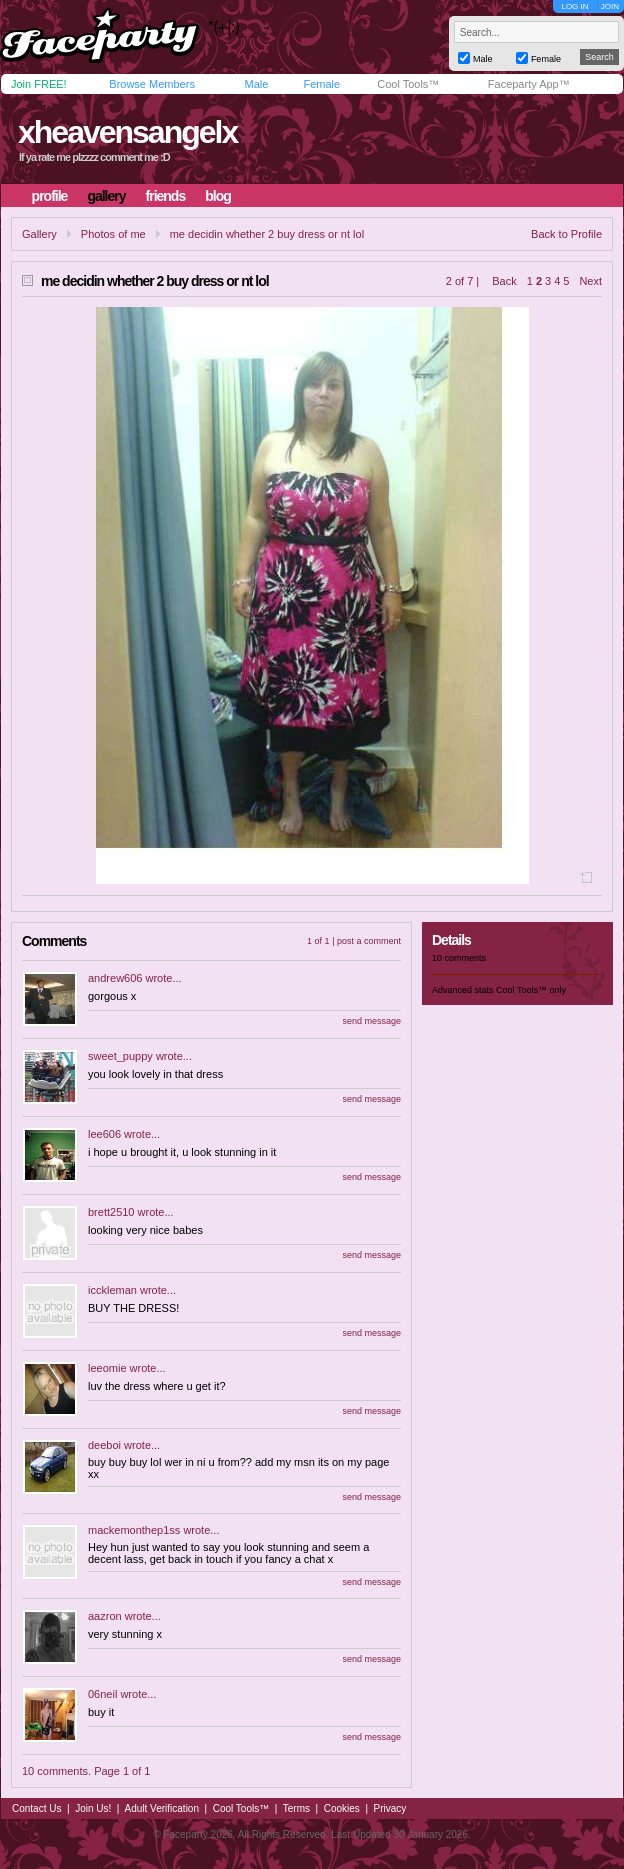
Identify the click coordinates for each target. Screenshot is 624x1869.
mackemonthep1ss (134, 1530)
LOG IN (574, 6)
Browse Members (152, 84)
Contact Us (36, 1808)
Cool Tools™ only (531, 990)
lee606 (104, 1134)
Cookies (342, 1808)
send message (371, 1021)
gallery (106, 196)
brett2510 (111, 1212)
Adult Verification (161, 1808)
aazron (105, 1616)
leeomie (107, 1368)
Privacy (390, 1808)
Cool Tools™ (408, 84)
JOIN (610, 6)
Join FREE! (39, 84)
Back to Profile (566, 234)
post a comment (369, 941)
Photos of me (113, 234)
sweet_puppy (120, 1056)
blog (218, 196)
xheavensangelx (127, 132)
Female (321, 84)
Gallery (39, 234)
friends (166, 196)
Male (256, 84)
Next (590, 281)
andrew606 (115, 978)
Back (504, 281)
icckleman (112, 1290)
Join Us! (93, 1808)
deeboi (104, 1445)
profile (50, 196)
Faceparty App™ (529, 84)
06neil (102, 1694)
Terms (296, 1808)
